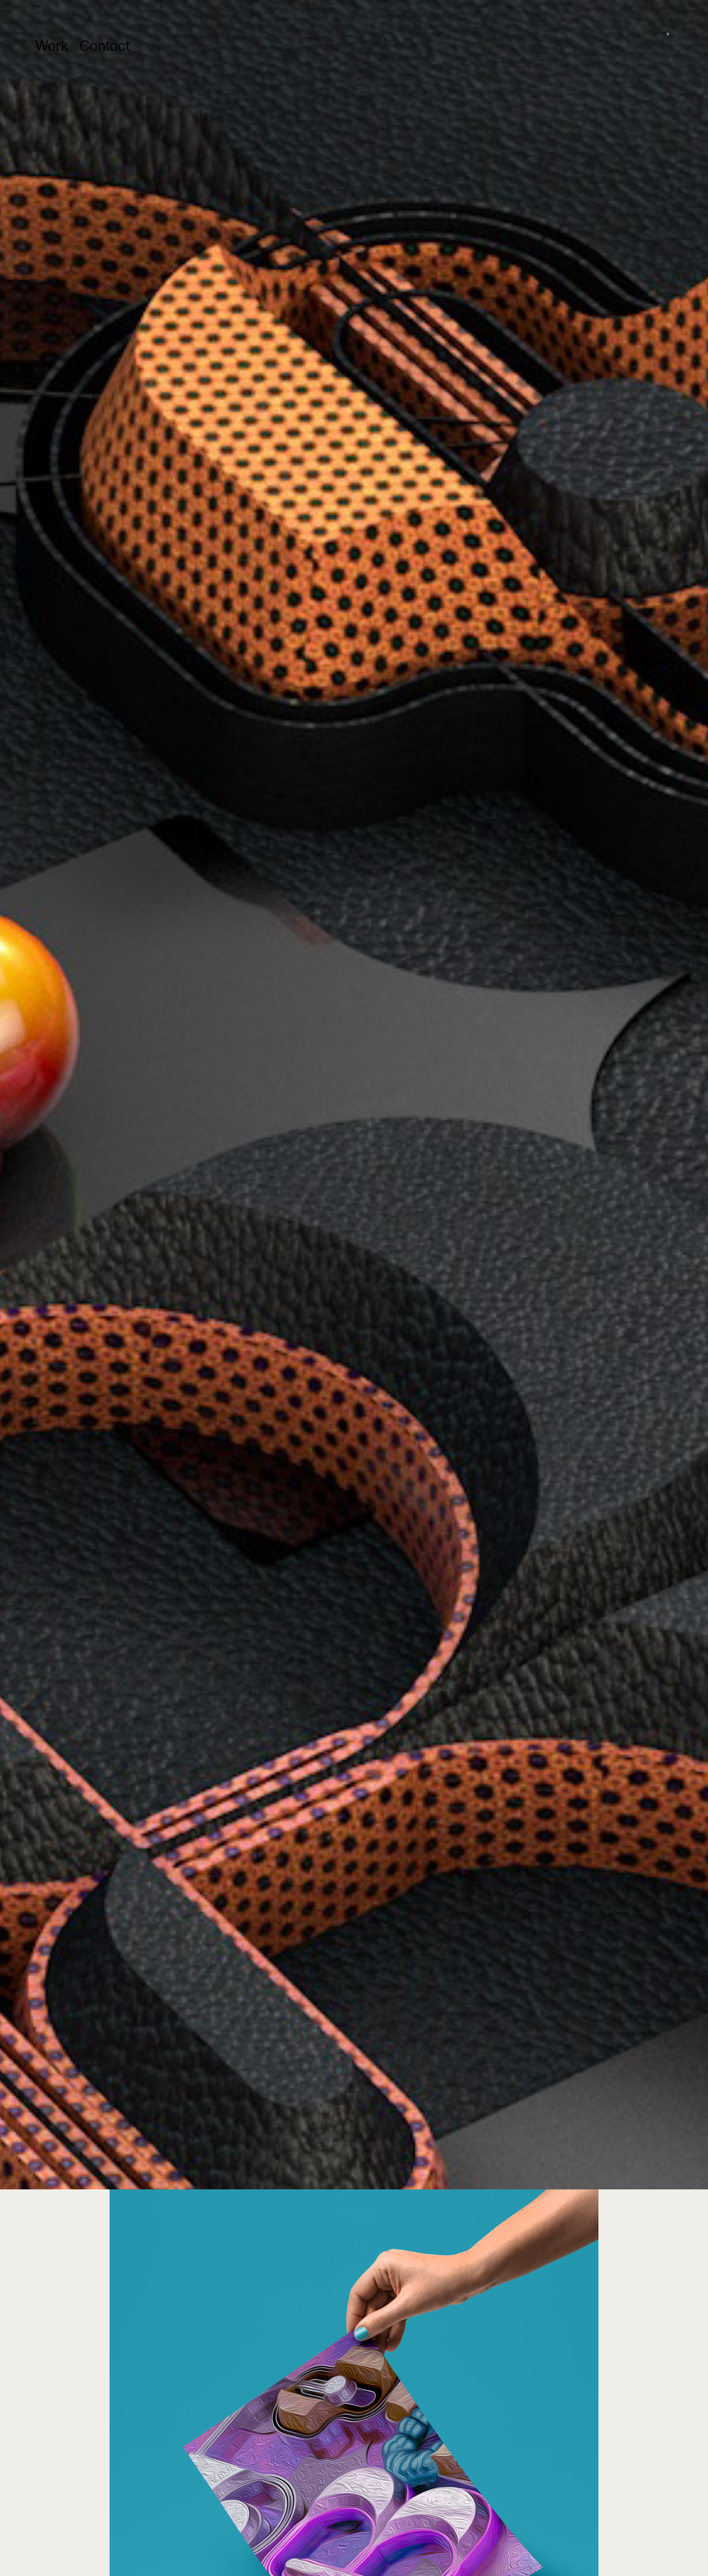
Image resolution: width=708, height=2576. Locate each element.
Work (51, 44)
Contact (105, 44)
